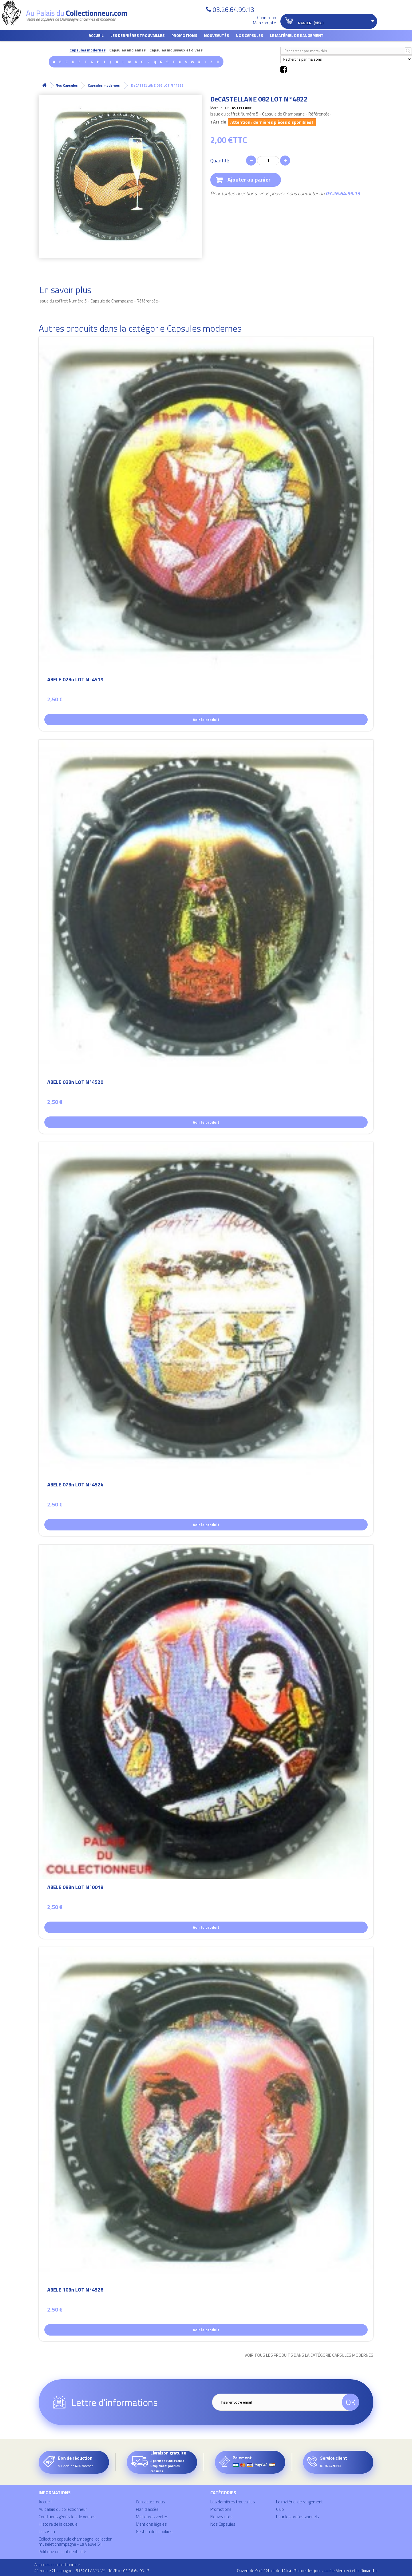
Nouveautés (216, 35)
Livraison (47, 2531)
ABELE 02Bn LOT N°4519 (75, 680)
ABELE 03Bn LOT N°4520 (75, 1083)
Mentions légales (151, 2524)
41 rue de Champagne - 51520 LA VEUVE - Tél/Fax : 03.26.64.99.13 (91, 2570)
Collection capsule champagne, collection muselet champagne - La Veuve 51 (75, 2541)
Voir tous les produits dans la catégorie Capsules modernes (309, 2355)
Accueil (96, 35)
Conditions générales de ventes (67, 2516)
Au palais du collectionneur (63, 2509)
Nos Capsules (249, 35)
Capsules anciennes (127, 50)
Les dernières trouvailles (137, 35)
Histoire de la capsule (58, 2524)
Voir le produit (206, 719)
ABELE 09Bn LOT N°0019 (75, 1888)
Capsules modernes (88, 50)
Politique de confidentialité (62, 2551)
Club (280, 2509)
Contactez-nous (150, 2502)
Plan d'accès (147, 2509)
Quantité (219, 160)
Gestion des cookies (154, 2531)
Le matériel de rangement (297, 35)
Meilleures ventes (152, 2516)
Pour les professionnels (297, 2516)
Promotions (184, 35)
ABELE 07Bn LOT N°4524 (75, 1485)
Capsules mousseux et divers (176, 50)
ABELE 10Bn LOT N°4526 (75, 2291)
